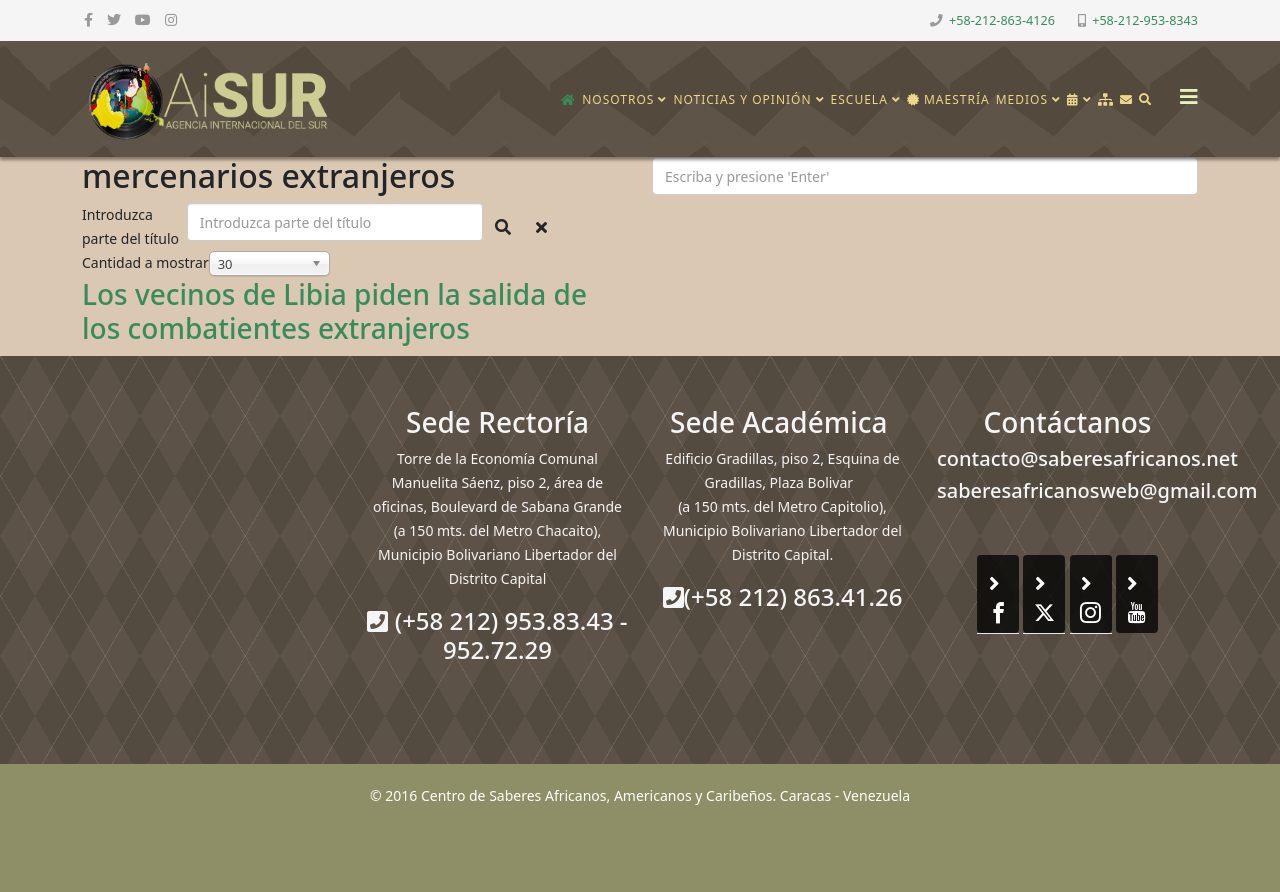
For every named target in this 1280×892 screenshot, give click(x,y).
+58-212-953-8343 (1145, 20)
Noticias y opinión (742, 99)
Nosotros (618, 99)
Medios (1022, 99)
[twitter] (114, 19)
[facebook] (88, 19)
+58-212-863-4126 (1002, 20)
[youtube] (143, 19)
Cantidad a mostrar (145, 262)
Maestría (948, 99)
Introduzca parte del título (132, 226)
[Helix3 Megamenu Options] (1184, 90)
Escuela (859, 99)
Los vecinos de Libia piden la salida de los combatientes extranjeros (334, 311)
